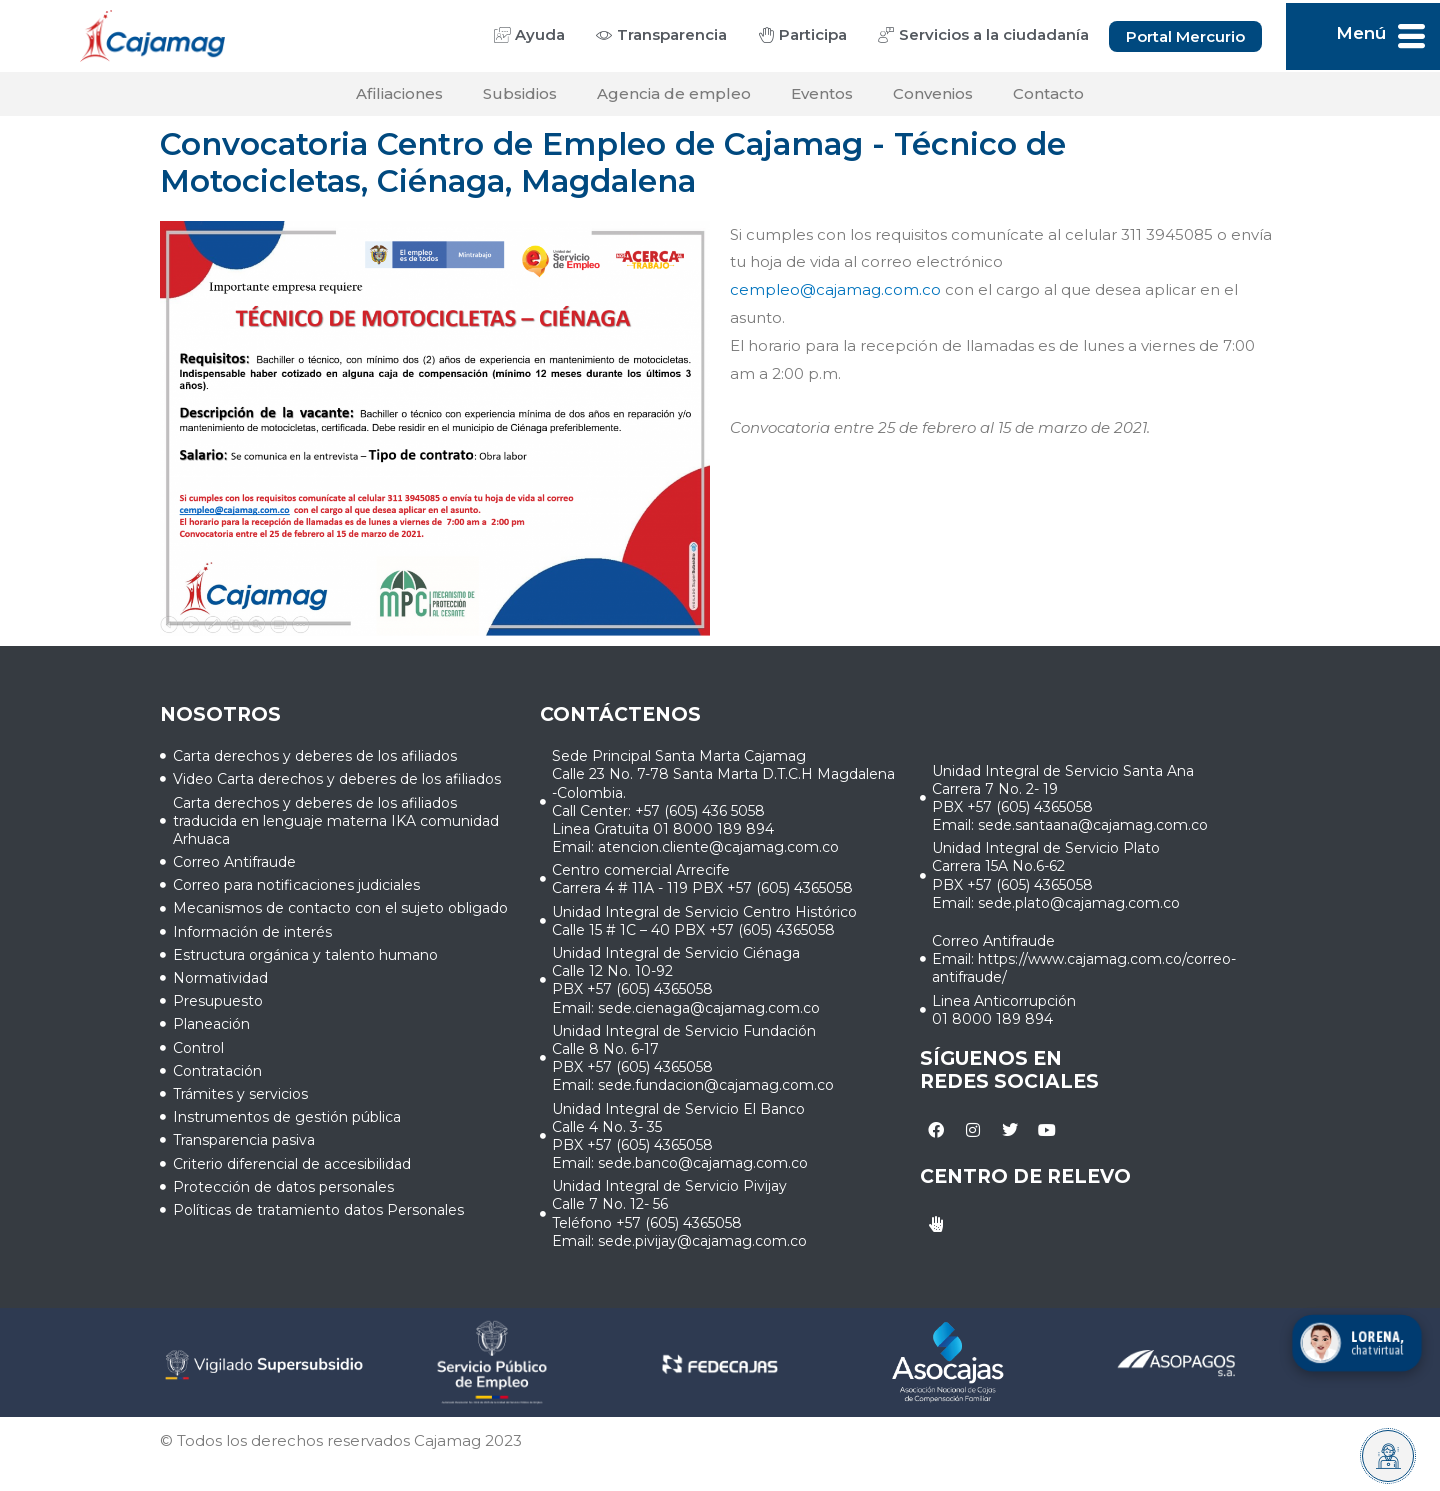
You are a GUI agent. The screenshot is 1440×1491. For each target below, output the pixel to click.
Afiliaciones (399, 93)
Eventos (822, 93)
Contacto (1048, 93)
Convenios (933, 93)
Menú (1361, 33)
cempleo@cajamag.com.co (835, 289)
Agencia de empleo (674, 93)
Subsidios (520, 93)
